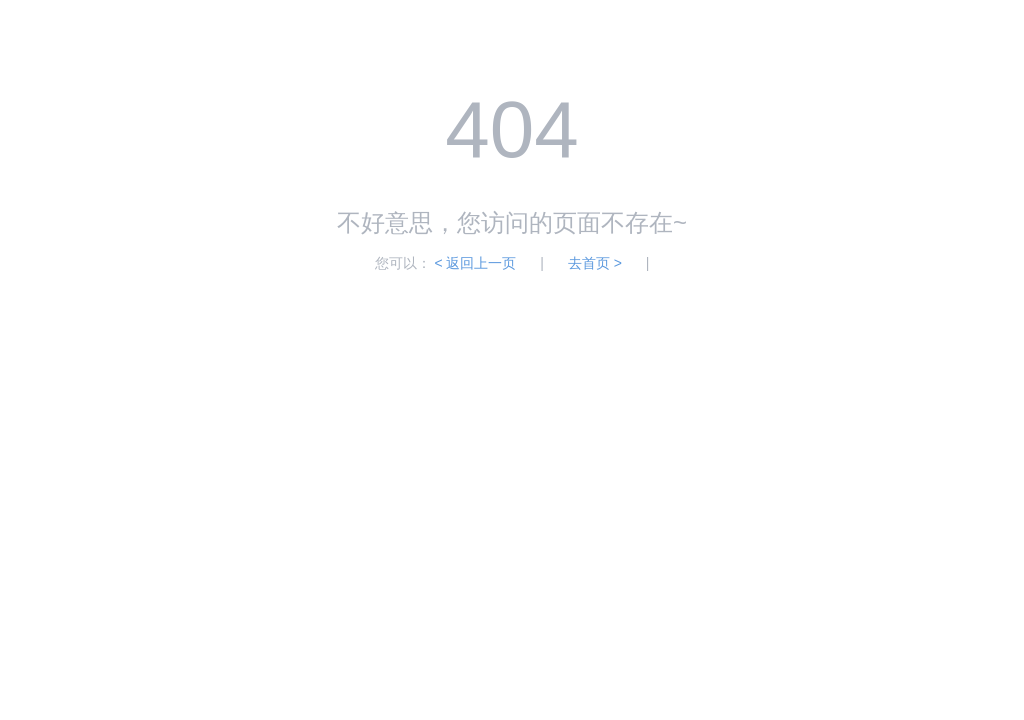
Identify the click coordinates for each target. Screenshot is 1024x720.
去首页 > (595, 263)
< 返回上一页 (475, 263)
